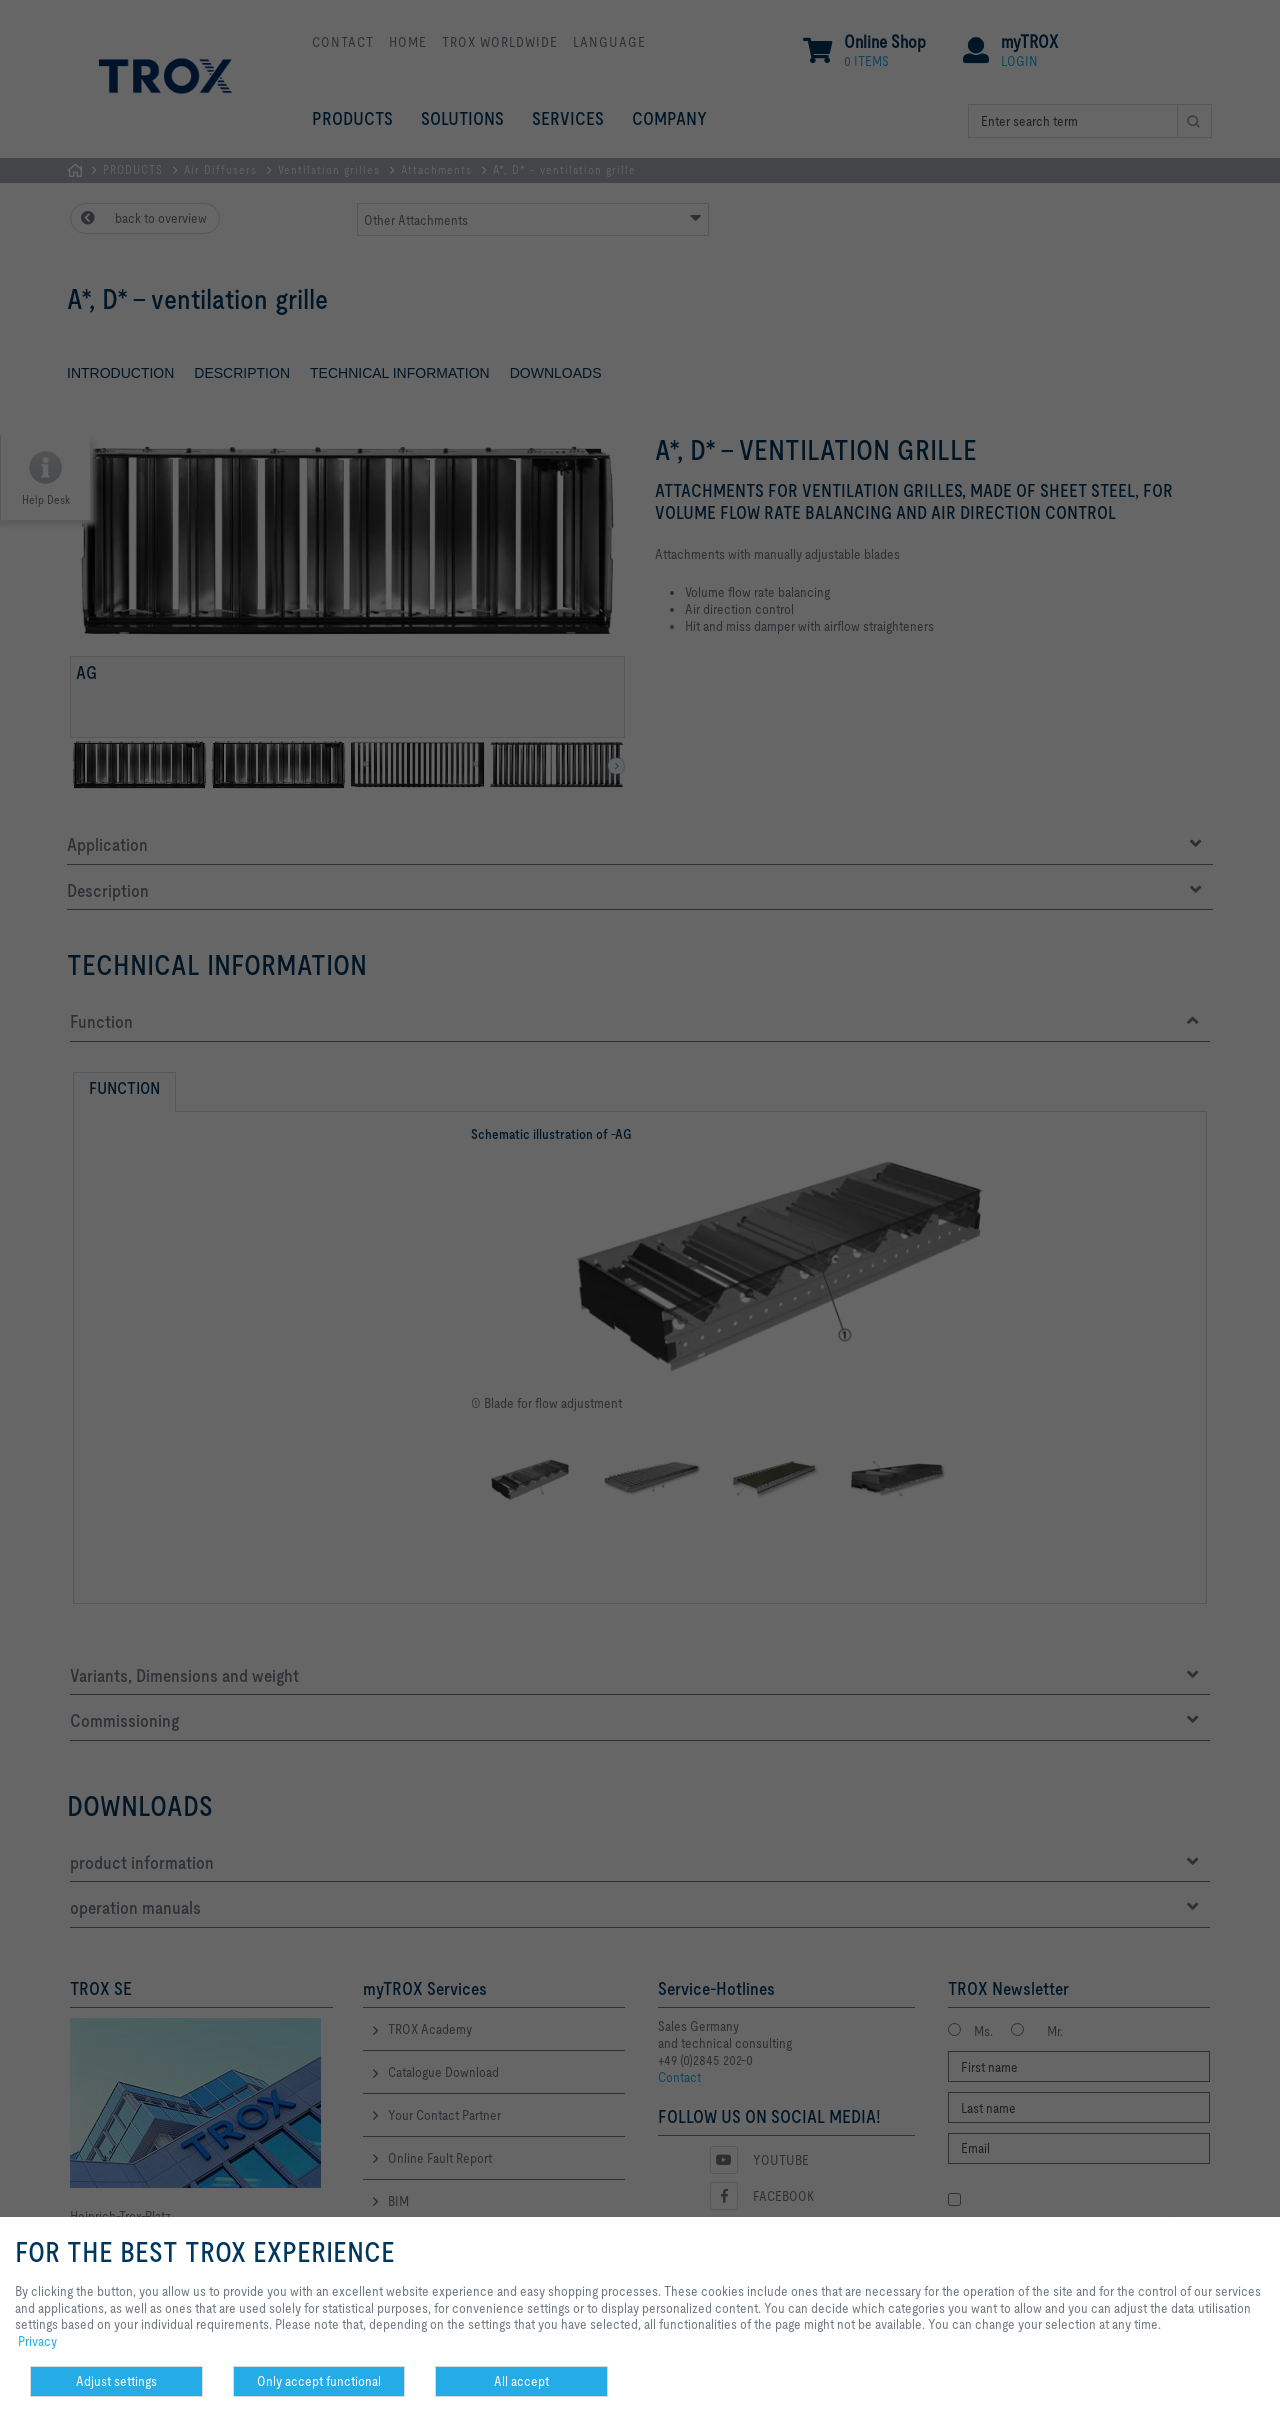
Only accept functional (319, 2381)
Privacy (37, 2341)
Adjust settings (116, 2381)
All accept (521, 2381)
